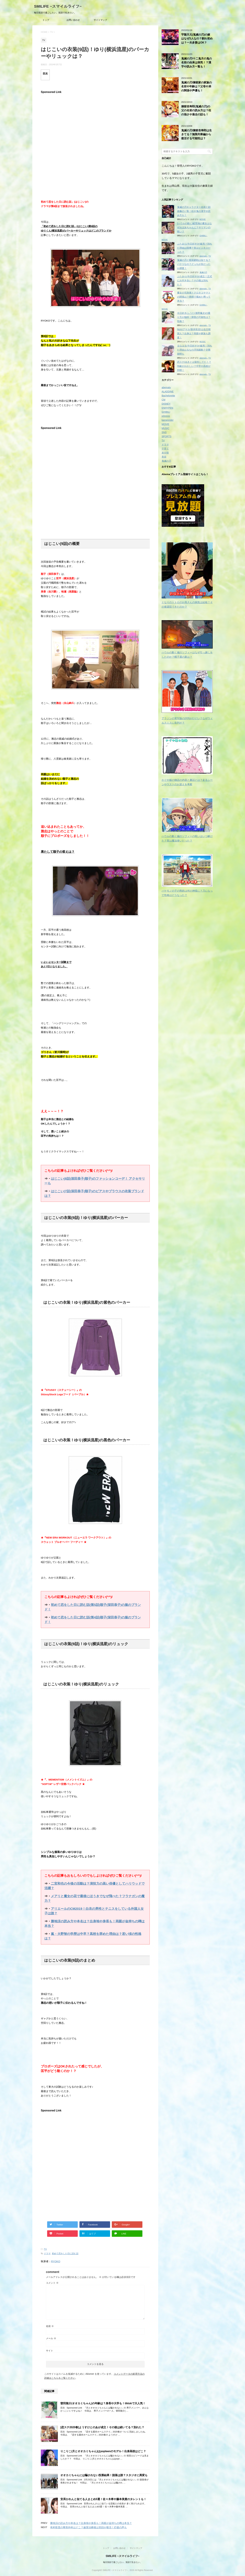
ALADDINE (168, 391)
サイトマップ (100, 20)
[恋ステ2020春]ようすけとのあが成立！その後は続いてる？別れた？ (102, 2427)
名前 (50, 2326)
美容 (164, 456)
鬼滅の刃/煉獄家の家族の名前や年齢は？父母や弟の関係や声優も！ (196, 86)
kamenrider (168, 420)
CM (163, 399)
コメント (52, 2282)
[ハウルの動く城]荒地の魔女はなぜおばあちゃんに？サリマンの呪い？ (194, 227)
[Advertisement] (95, 117)
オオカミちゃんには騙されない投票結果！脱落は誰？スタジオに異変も (104, 2475)
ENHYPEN (167, 407)
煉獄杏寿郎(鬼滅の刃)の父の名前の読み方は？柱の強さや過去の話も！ (196, 110)
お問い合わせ (73, 20)
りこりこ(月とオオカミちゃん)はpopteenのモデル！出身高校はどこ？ (103, 2451)
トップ (46, 20)
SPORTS (166, 436)
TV (45, 2249)
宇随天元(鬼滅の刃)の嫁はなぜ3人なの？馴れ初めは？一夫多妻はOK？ (197, 38)
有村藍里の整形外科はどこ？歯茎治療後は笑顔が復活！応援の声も (88, 2527)
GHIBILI (203, 236)
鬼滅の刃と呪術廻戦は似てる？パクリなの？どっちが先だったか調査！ (193, 264)
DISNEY (166, 403)
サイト (49, 2350)
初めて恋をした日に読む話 (65, 2253)
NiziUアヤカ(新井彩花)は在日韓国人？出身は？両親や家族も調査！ (194, 333)
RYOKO (55, 2261)
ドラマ (47, 2253)
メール (51, 2338)
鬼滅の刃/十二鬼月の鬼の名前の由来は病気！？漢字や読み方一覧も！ (196, 62)
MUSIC (203, 342)
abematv (203, 256)
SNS (164, 432)
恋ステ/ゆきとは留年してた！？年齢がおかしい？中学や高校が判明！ (194, 366)
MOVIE (203, 219)
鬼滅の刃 (203, 272)
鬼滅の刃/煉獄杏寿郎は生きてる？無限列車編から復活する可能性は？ (196, 134)
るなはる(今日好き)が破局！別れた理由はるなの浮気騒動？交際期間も (194, 349)
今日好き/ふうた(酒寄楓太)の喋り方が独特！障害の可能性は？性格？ (193, 317)
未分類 (165, 452)
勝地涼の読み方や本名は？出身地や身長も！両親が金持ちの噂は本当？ (91, 2523)
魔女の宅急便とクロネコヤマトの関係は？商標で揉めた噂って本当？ (193, 296)
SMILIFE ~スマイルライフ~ (58, 6)
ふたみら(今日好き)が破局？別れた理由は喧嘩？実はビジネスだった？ (194, 247)
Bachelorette (168, 395)
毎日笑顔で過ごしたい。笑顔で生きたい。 (122, 2562)
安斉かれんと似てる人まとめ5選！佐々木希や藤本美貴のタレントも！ (103, 2499)
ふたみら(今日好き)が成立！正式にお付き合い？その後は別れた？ (194, 280)
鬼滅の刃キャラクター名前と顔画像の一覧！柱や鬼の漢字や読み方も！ (193, 211)
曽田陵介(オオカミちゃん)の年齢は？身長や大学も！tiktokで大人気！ (102, 2403)
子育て (165, 448)
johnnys (166, 416)
